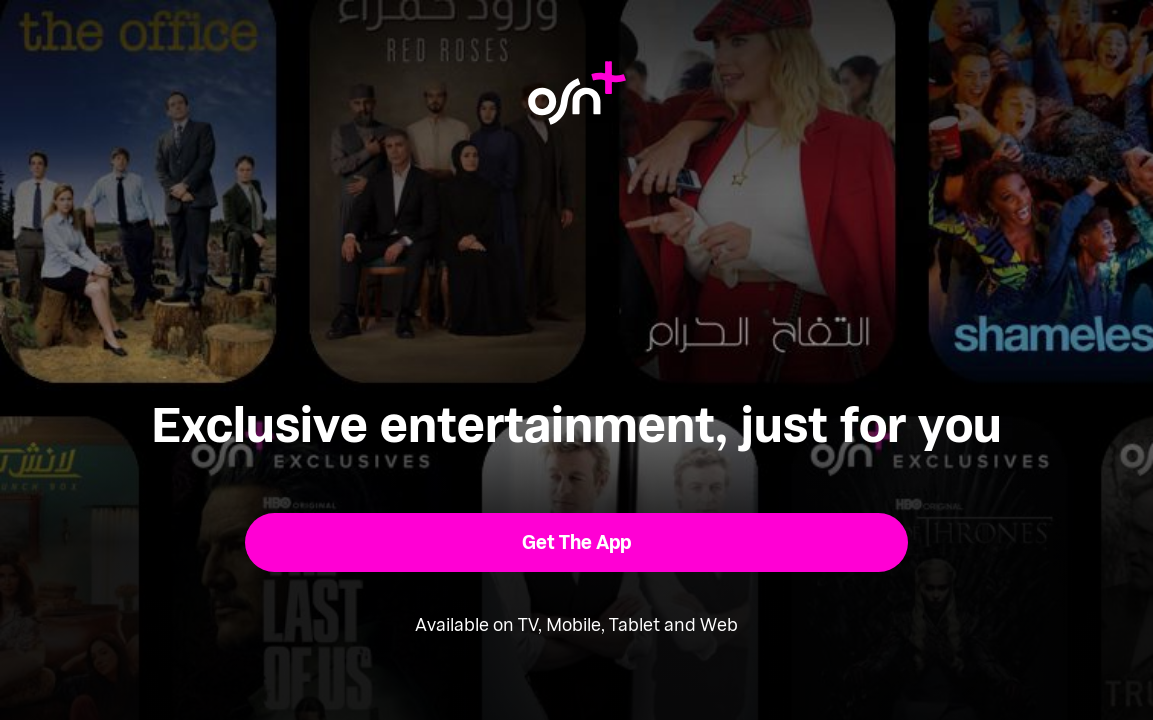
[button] (576, 542)
